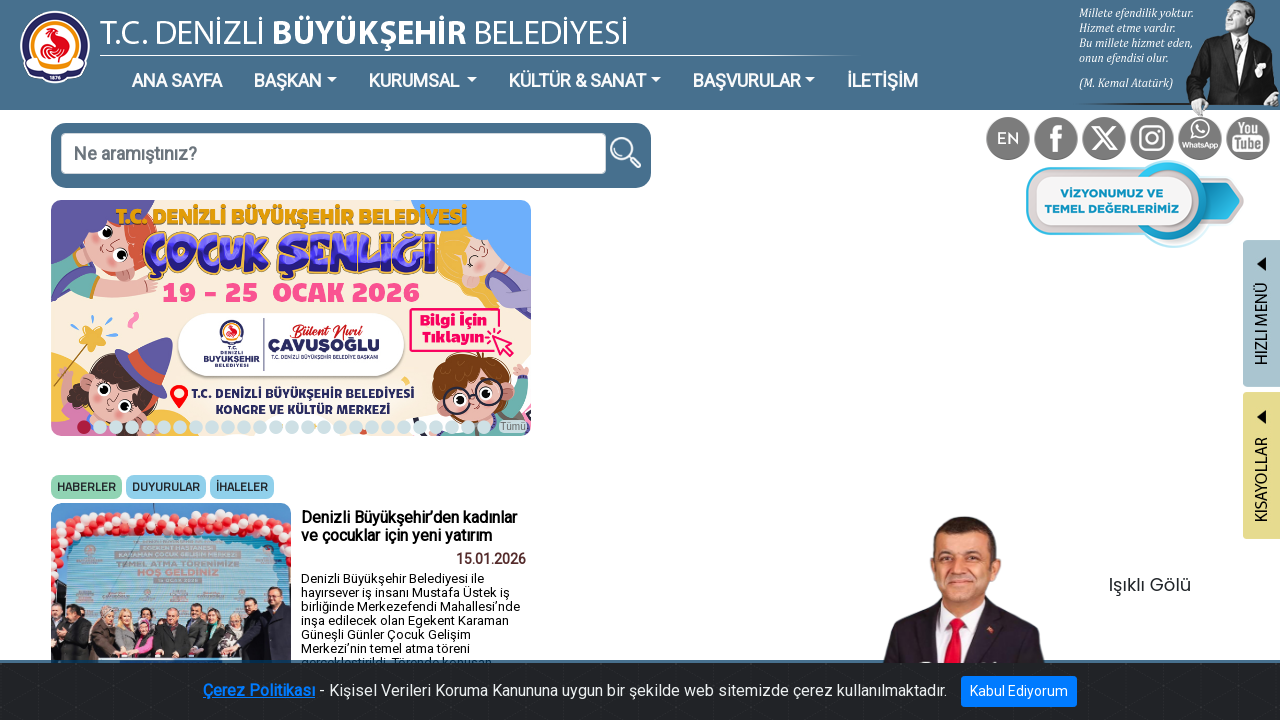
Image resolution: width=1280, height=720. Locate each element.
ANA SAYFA (144, 64)
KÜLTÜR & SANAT (475, 64)
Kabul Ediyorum (947, 695)
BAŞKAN (236, 64)
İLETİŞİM (724, 64)
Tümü (420, 346)
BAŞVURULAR (614, 64)
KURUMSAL (341, 64)
